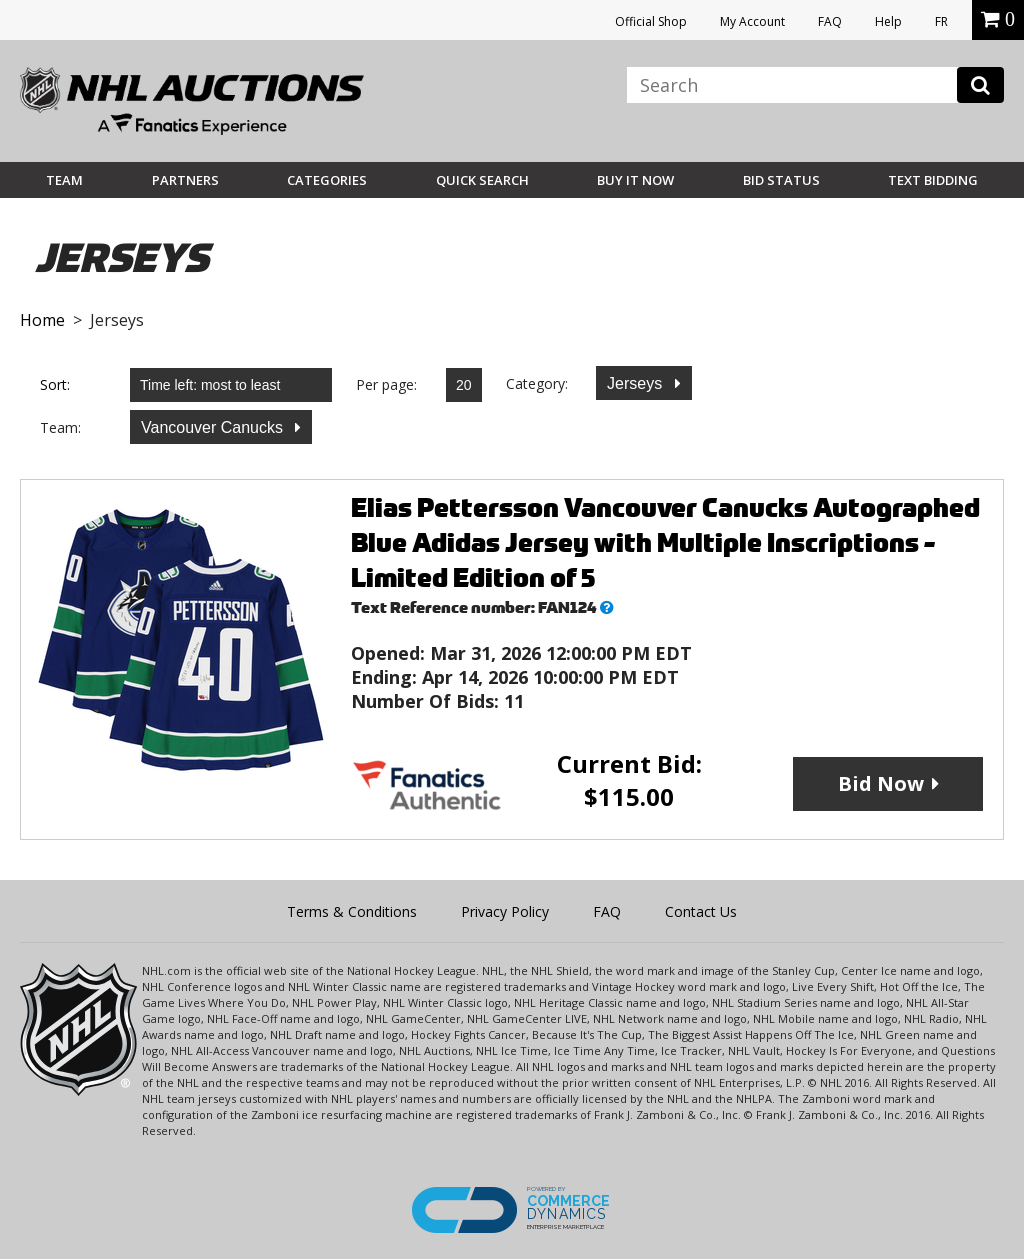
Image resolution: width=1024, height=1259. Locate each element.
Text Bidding (933, 180)
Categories (327, 180)
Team (64, 180)
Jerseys (637, 383)
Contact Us (701, 911)
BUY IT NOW (635, 180)
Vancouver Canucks (214, 427)
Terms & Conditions (352, 911)
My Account (752, 21)
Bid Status (781, 180)
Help (888, 21)
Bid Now (881, 783)
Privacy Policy (505, 911)
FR (941, 21)
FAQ (830, 21)
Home (42, 320)
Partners (185, 180)
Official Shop (651, 21)
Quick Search (482, 180)
